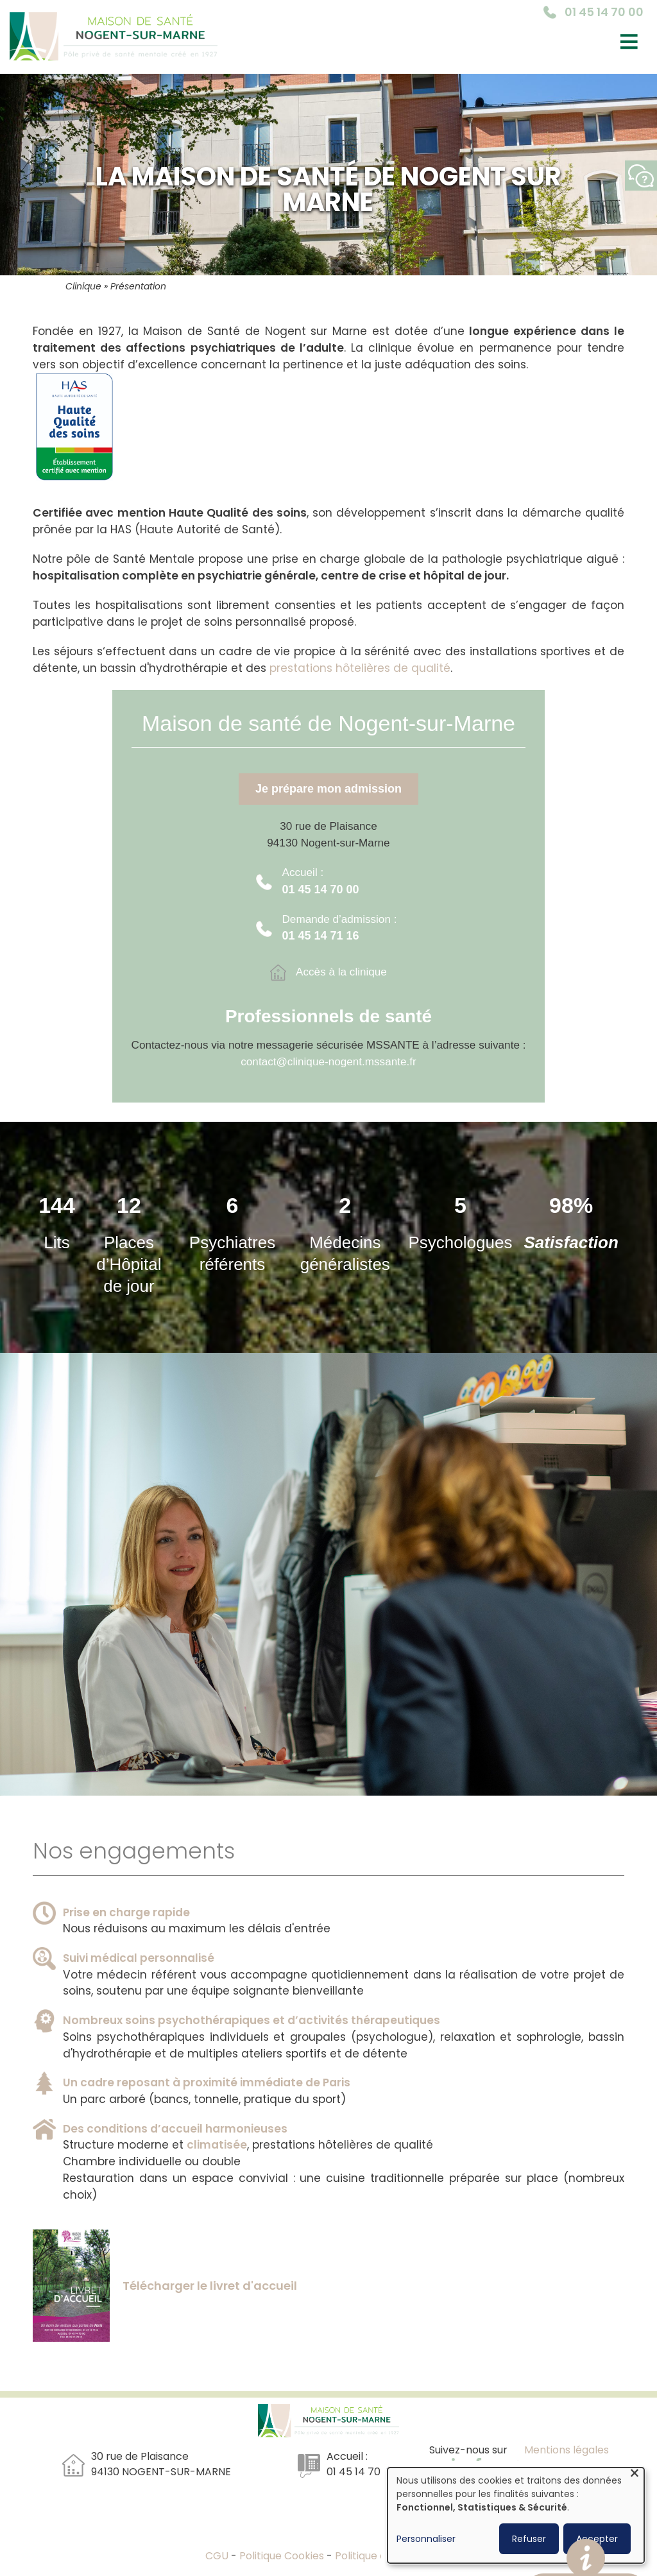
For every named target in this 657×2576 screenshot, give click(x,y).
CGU (218, 2555)
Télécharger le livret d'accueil (210, 2286)
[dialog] (516, 2515)
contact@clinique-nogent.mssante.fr (328, 1061)
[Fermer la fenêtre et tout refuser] (634, 2476)
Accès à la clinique (341, 971)
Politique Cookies (281, 2555)
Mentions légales (566, 2450)
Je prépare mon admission (328, 788)
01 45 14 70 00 (604, 12)
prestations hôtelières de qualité (359, 668)
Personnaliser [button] (426, 2538)
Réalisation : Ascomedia (567, 2465)
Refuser (529, 2538)
